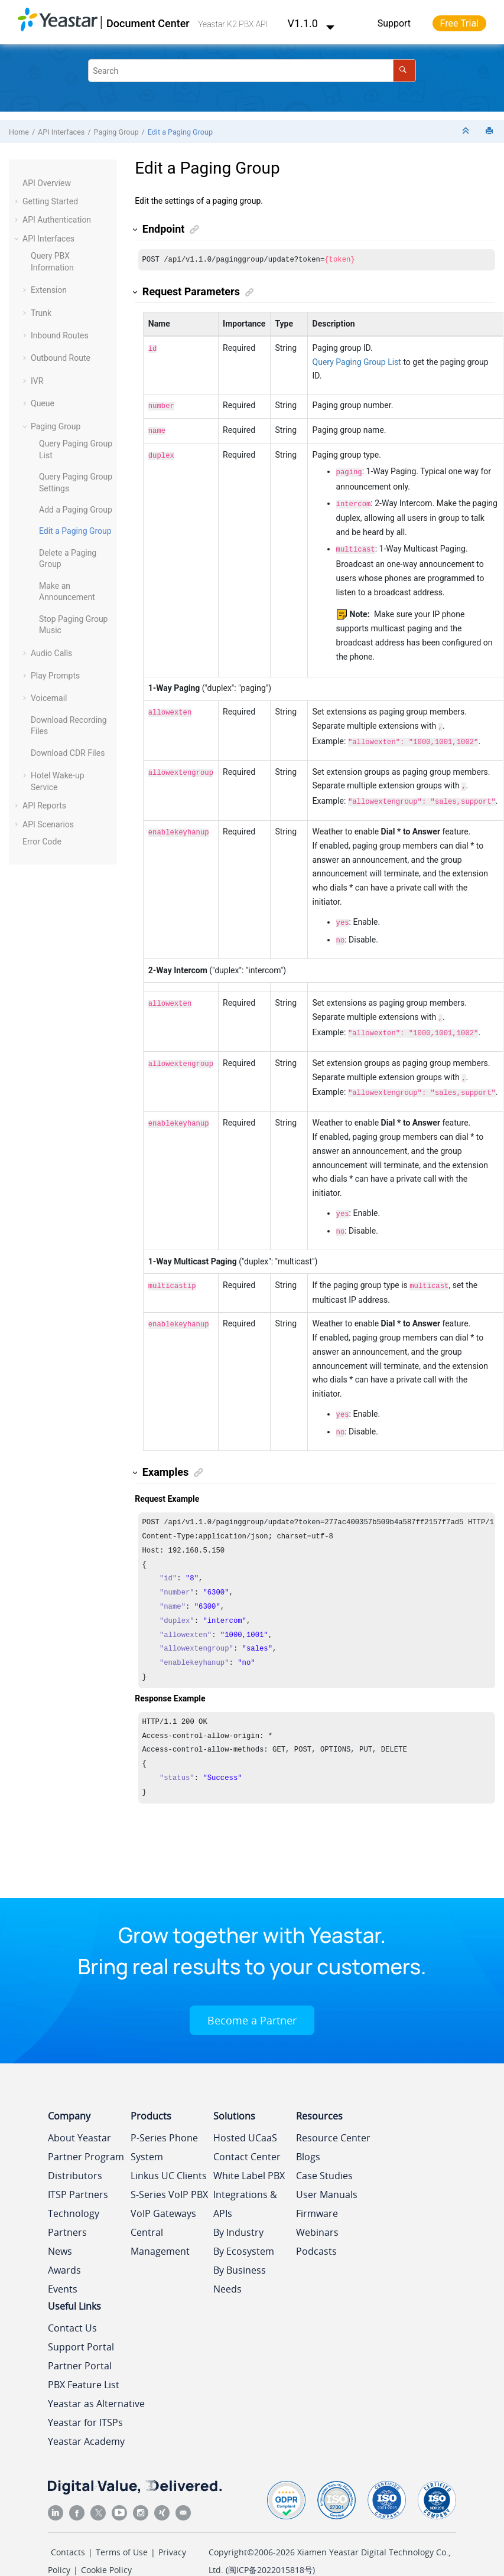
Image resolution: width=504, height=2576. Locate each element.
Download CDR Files (68, 753)
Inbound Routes (60, 335)
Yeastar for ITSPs (85, 2400)
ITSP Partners (78, 2172)
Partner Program (86, 2134)
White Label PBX (249, 2153)
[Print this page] (490, 131)
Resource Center (333, 2115)
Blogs (308, 2134)
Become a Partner (252, 1998)
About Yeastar (79, 2115)
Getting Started (50, 201)
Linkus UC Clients (169, 2153)
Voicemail (49, 698)
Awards (64, 2247)
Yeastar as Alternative (96, 2381)
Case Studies (324, 2153)
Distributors (75, 2153)
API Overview (46, 183)
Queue (42, 403)
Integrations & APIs (245, 2181)
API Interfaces (61, 132)
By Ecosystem (243, 2228)
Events (62, 2266)
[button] (17, 184)
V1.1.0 (311, 23)
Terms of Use (122, 2529)
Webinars (317, 2209)
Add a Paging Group (75, 509)
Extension (49, 290)
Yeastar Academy (86, 2418)
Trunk (41, 313)
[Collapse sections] (466, 131)
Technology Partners (73, 2200)
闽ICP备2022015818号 (270, 2547)
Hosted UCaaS (245, 2115)
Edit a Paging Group (180, 132)
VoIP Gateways (163, 2190)
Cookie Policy (106, 2547)
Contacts (68, 2529)
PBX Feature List (83, 2362)
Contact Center (247, 2134)
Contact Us (72, 2305)
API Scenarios (48, 824)
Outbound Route (60, 358)
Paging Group (116, 132)
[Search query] (251, 70)
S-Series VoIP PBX (169, 2172)
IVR (37, 381)
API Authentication (56, 219)
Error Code (41, 841)
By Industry (238, 2209)
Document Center (148, 23)
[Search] (404, 70)
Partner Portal (80, 2343)
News (60, 2228)
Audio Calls (51, 653)
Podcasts (316, 2228)
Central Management (160, 2219)
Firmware (317, 2190)
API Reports (44, 805)
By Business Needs (239, 2257)
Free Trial (459, 23)
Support (394, 23)
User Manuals (326, 2172)
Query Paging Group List (357, 363)
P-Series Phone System (164, 2125)
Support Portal (81, 2324)
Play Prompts (55, 675)
